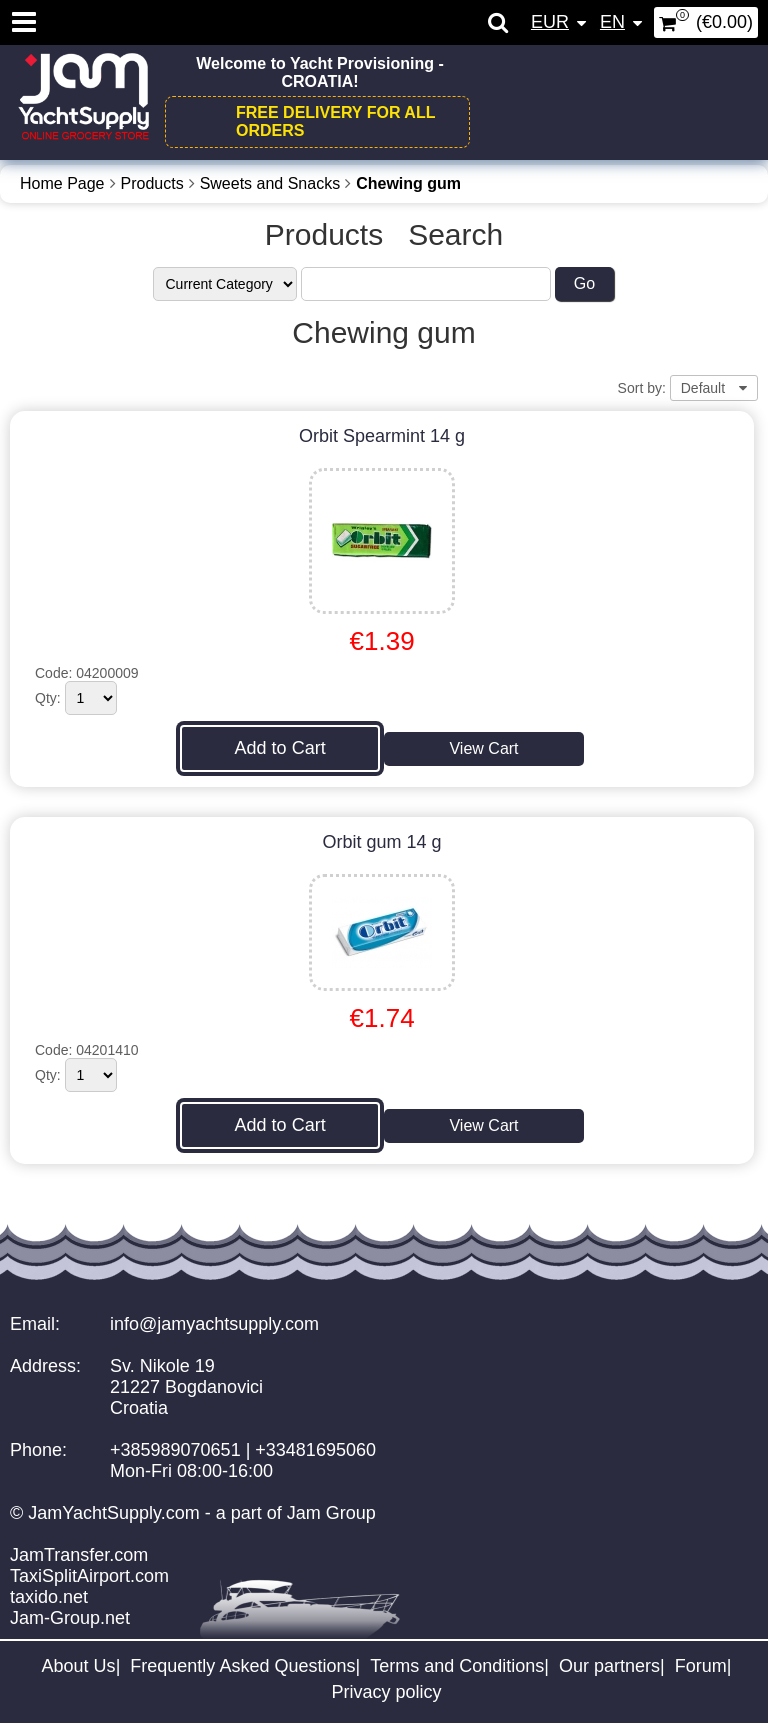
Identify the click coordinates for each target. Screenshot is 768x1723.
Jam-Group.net (70, 1618)
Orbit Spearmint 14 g (382, 436)
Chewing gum (408, 183)
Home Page (62, 183)
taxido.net (49, 1597)
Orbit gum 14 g (382, 842)
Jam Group (331, 1513)
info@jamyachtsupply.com (214, 1324)
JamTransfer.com (79, 1555)
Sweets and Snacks (270, 183)
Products (152, 183)
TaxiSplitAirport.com (89, 1576)
